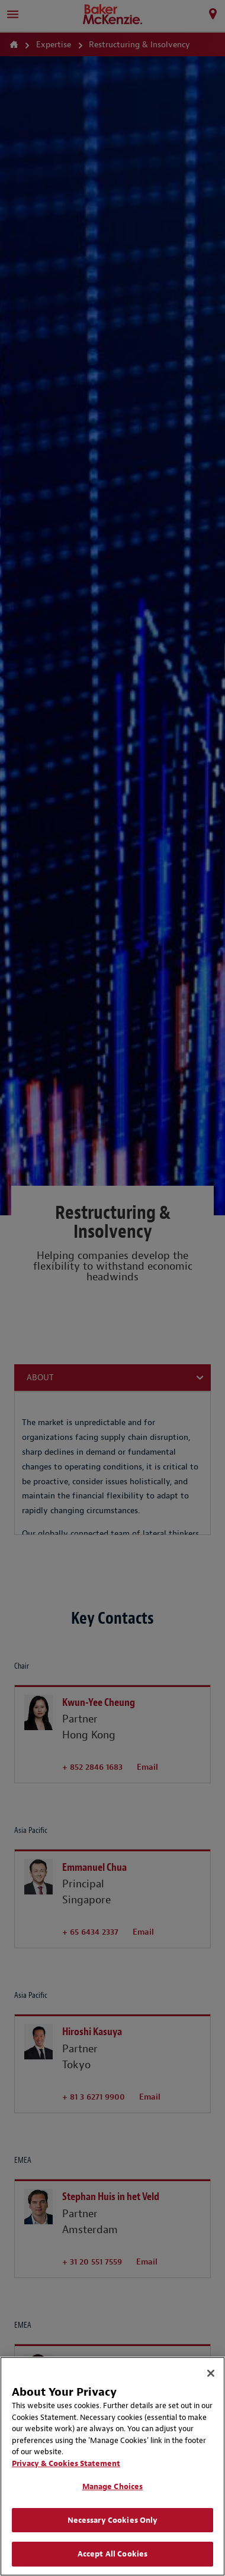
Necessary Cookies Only (113, 2520)
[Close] (211, 2373)
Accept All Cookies (112, 2554)
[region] (112, 2466)
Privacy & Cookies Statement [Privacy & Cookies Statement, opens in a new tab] (66, 2463)
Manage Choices (112, 2486)
